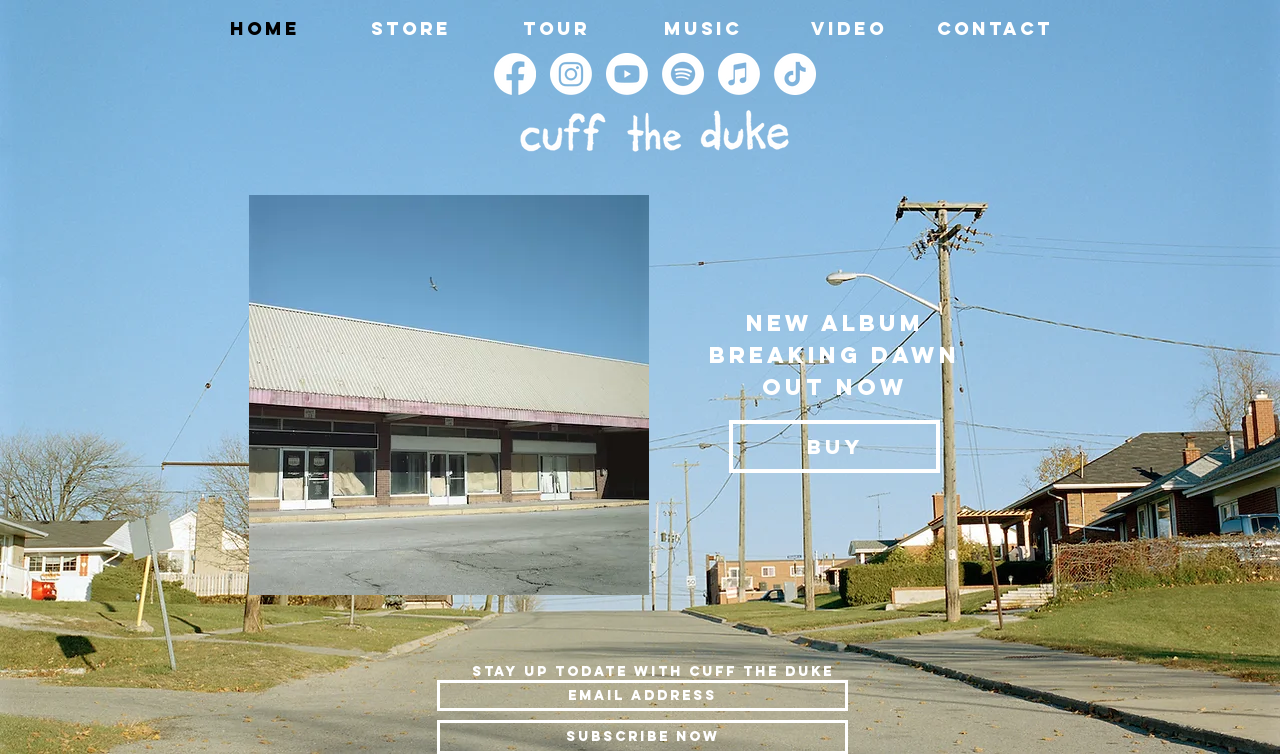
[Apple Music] (739, 74)
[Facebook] (515, 74)
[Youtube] (627, 74)
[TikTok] (795, 74)
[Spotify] (683, 74)
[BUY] (834, 446)
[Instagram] (571, 74)
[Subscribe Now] (642, 737)
